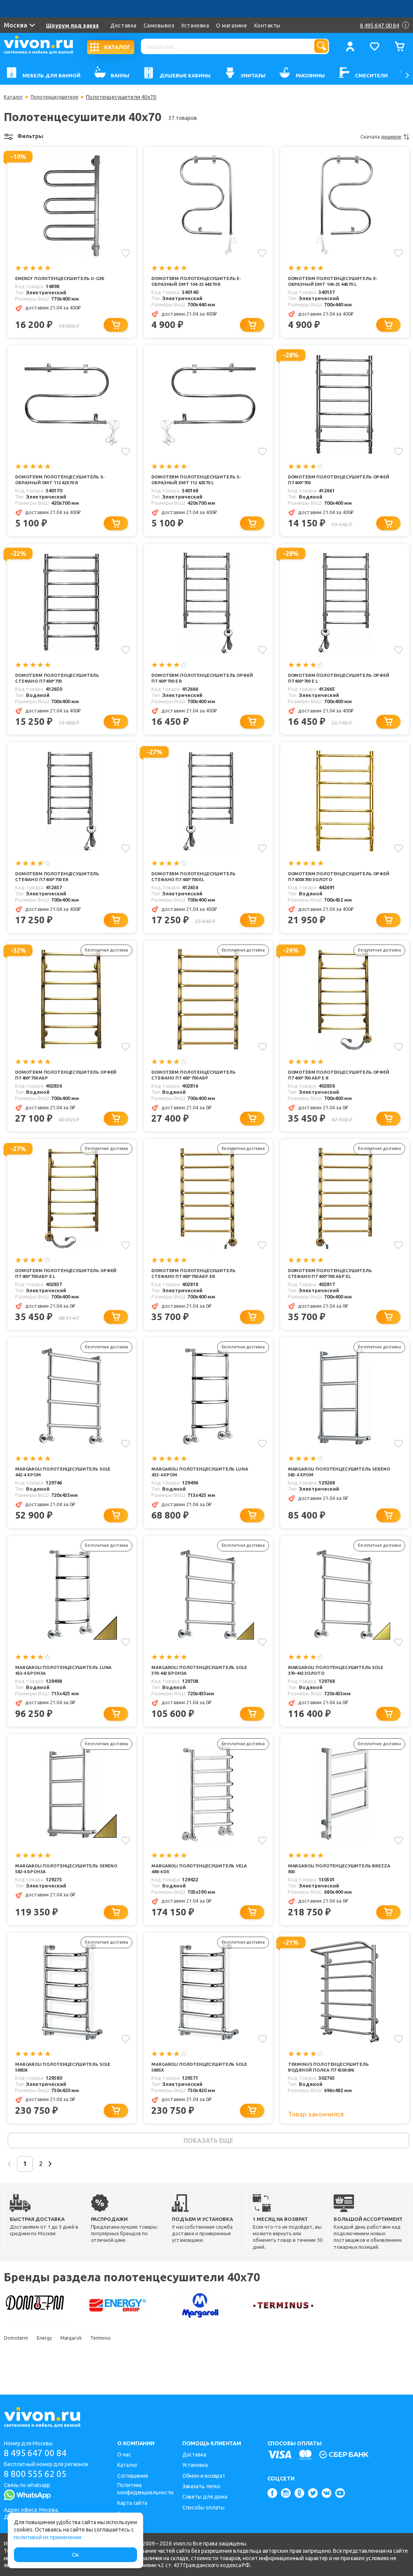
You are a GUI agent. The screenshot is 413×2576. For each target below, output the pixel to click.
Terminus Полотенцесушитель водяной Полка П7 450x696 (332, 2085)
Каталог (14, 97)
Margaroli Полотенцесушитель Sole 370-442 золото (335, 1684)
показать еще (208, 2159)
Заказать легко (201, 2486)
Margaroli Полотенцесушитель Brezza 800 (335, 1885)
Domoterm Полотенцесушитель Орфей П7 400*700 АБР (62, 1083)
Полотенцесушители (59, 97)
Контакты (268, 25)
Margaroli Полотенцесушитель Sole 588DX (62, 2085)
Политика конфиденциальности (145, 2489)
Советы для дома (205, 2497)
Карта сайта (132, 2503)
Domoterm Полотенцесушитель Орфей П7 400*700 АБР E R (335, 1083)
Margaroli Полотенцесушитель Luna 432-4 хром (198, 1484)
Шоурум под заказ (72, 25)
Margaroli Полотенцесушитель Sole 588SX (198, 2085)
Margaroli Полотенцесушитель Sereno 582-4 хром (335, 1484)
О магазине (231, 25)
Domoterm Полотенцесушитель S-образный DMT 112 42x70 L (201, 482)
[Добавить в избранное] (124, 252)
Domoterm (16, 2360)
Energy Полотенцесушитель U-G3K (65, 278)
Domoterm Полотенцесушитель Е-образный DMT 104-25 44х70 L (338, 282)
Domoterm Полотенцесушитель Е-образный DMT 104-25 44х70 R (201, 282)
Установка (195, 25)
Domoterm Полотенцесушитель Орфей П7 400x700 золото (335, 883)
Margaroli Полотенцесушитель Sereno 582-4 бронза (62, 1885)
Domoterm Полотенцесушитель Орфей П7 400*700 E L (335, 682)
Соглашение (132, 2476)
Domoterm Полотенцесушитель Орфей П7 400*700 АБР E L (62, 1284)
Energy (49, 2360)
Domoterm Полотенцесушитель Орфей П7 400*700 (335, 482)
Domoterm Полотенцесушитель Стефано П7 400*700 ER (62, 883)
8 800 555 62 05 (38, 2475)
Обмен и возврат (204, 2476)
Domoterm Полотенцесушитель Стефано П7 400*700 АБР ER (198, 1284)
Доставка (124, 25)
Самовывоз (159, 25)
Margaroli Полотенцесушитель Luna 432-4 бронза (62, 1684)
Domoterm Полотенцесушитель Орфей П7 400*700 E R (198, 682)
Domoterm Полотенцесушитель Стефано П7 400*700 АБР (198, 1083)
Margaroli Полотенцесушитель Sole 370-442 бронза (198, 1684)
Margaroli (82, 2360)
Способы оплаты (203, 2507)
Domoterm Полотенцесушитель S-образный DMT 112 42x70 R (65, 482)
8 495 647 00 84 (38, 2453)
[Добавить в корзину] (119, 326)
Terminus (117, 2360)
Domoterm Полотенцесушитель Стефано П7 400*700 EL (198, 883)
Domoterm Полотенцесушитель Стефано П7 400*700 (62, 682)
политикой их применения (47, 2537)
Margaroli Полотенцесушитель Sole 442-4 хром (62, 1484)
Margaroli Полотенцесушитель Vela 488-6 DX (198, 1885)
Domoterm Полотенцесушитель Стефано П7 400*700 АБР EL (335, 1284)
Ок (75, 2555)
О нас (124, 2454)
